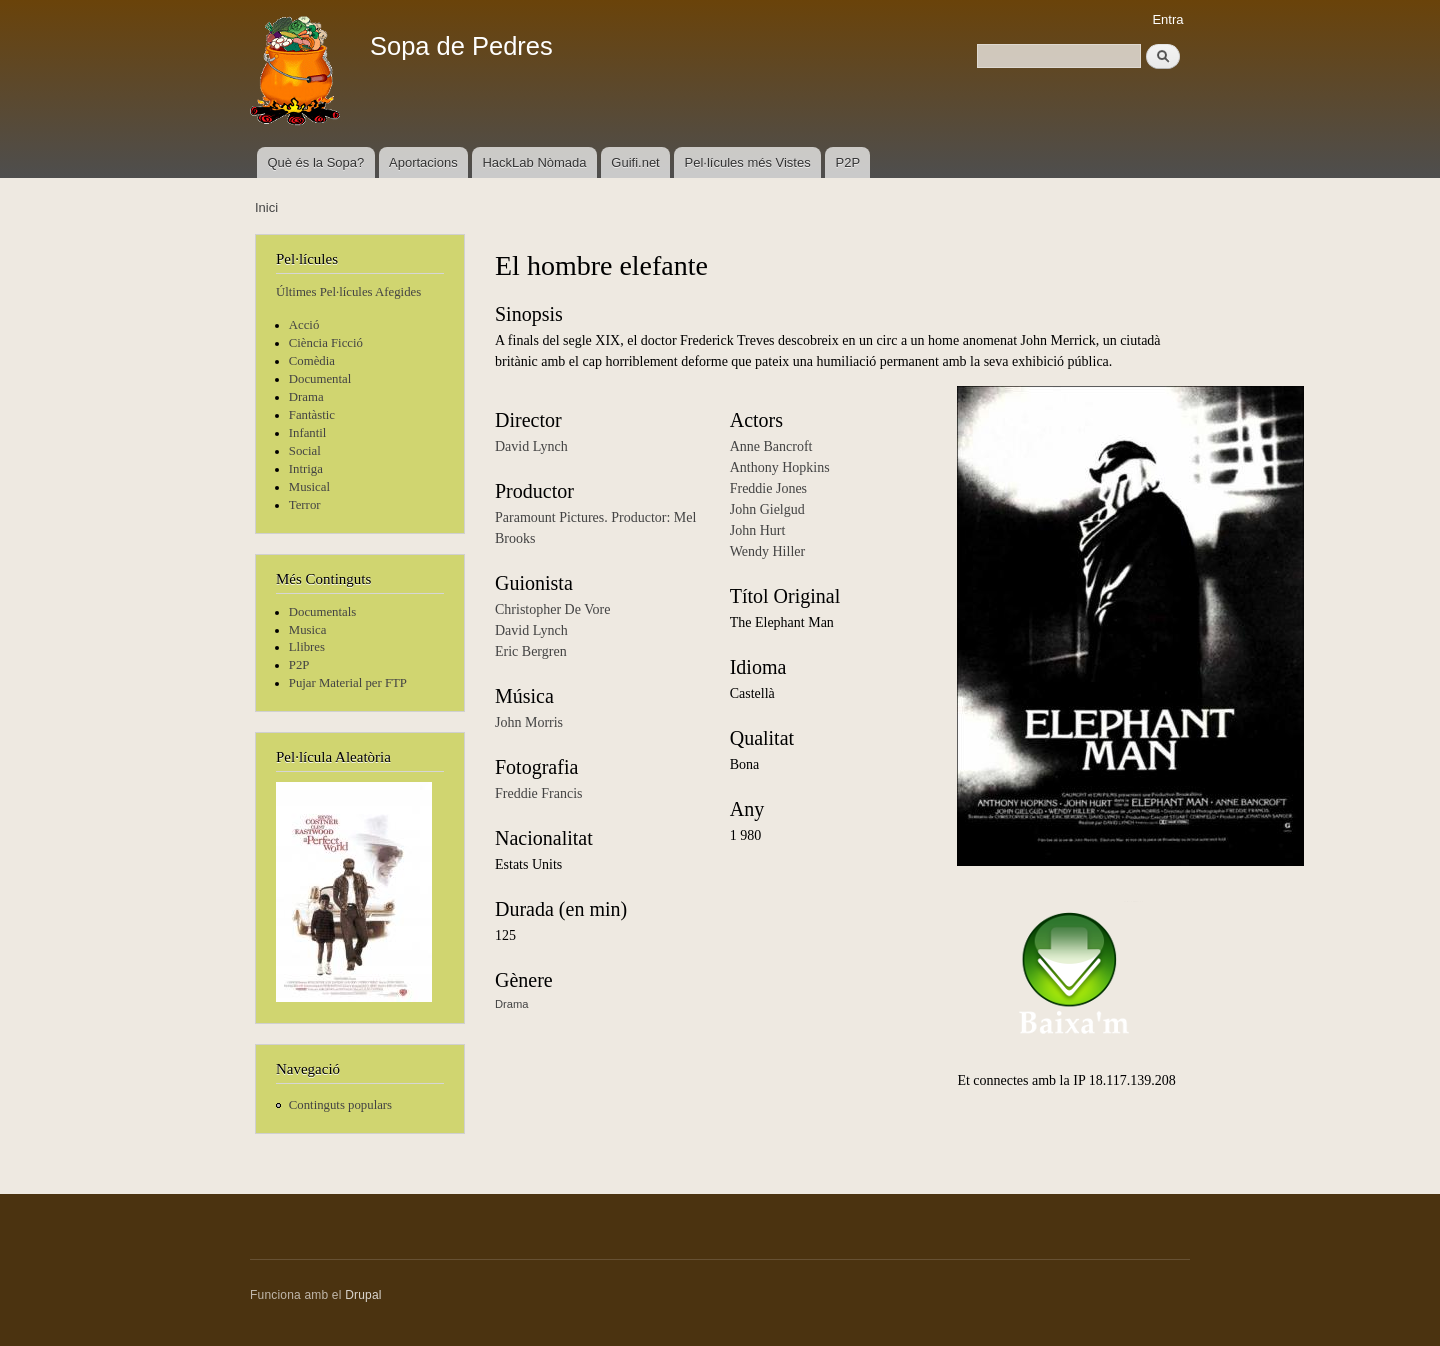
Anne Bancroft (771, 446)
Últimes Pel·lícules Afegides (348, 292)
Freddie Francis (538, 793)
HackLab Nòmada (534, 162)
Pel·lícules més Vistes (748, 162)
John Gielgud (767, 509)
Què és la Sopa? (315, 162)
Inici (266, 207)
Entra (1167, 19)
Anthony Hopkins (780, 467)
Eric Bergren (531, 651)
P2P (848, 162)
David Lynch (531, 446)
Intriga (306, 469)
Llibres (307, 647)
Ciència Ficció (326, 343)
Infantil (308, 433)
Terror (305, 505)
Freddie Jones (768, 488)
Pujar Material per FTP (348, 683)
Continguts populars (340, 1105)
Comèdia (312, 361)
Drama (306, 397)
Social (305, 451)
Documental (320, 379)
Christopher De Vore (552, 609)
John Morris (529, 722)
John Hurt (758, 530)
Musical (309, 487)
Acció (304, 325)
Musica (308, 630)
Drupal (363, 1295)
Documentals (322, 612)
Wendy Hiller (767, 551)
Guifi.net (635, 162)
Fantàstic (312, 415)
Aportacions (423, 162)
